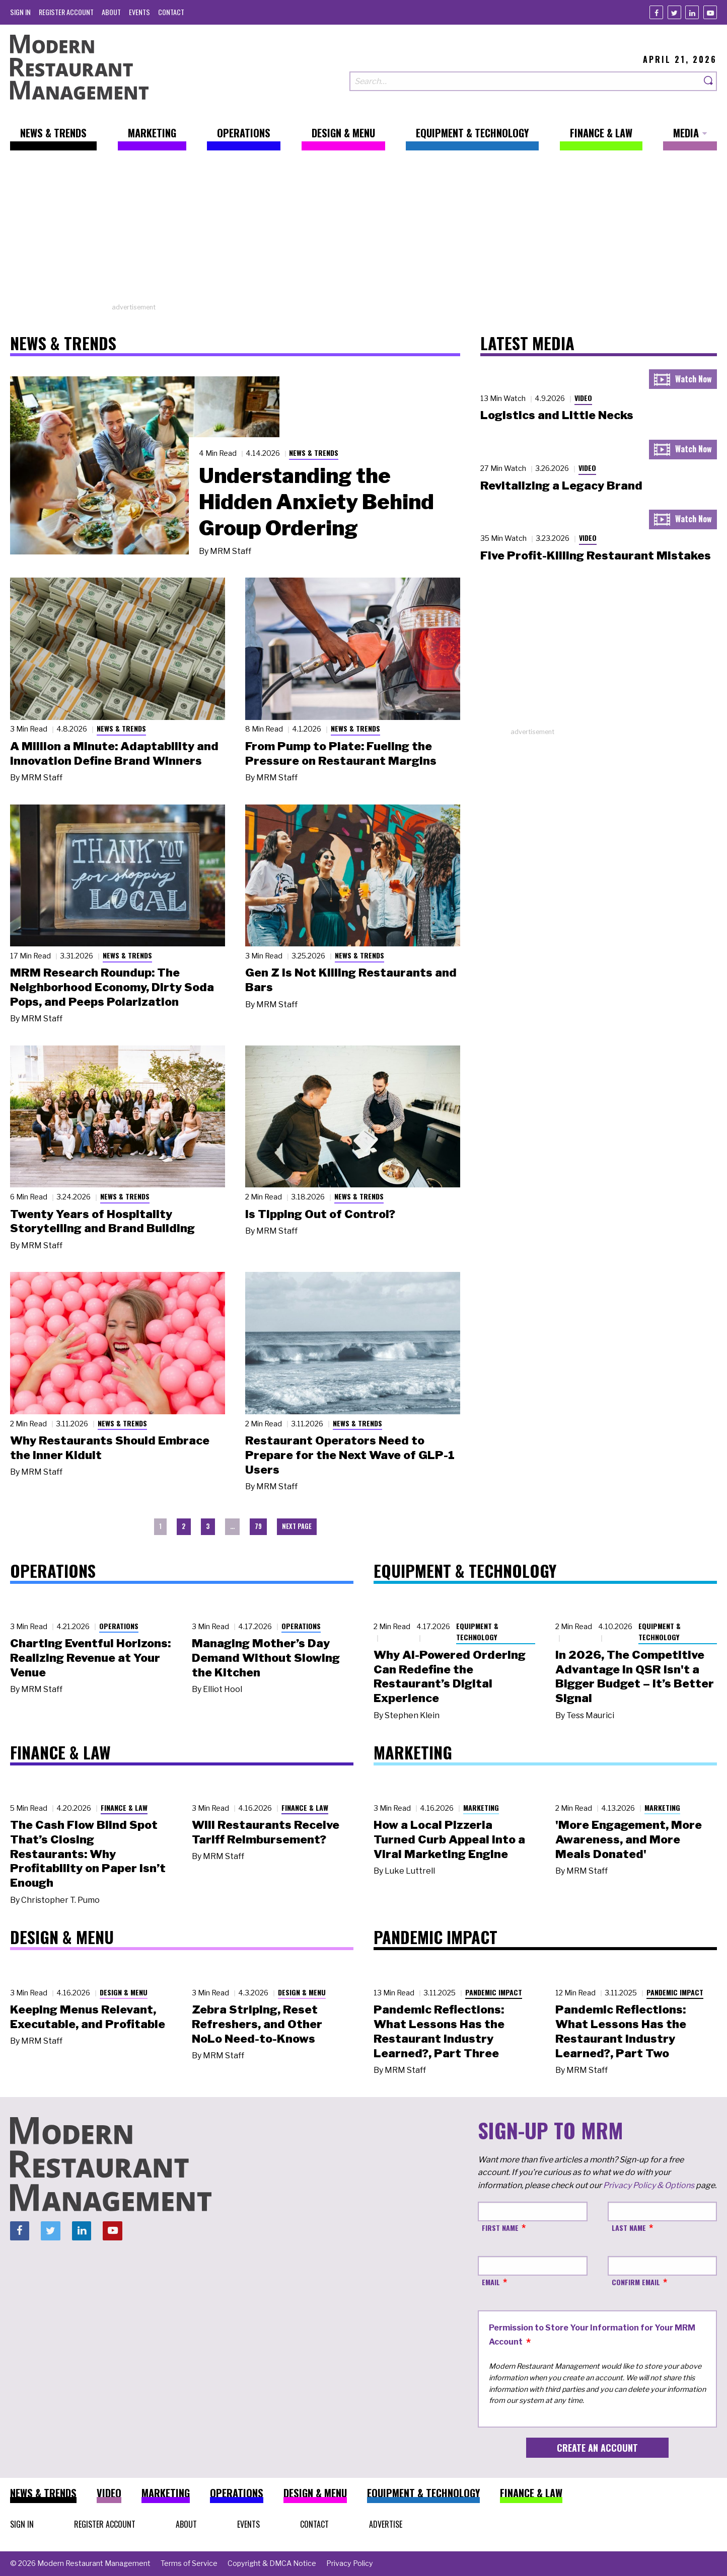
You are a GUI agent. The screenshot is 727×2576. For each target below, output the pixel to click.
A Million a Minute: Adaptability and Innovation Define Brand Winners (114, 753)
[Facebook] (656, 12)
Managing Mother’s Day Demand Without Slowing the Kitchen (266, 1657)
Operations (118, 1626)
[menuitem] (20, 12)
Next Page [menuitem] (297, 1526)
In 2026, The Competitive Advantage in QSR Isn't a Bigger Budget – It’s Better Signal (634, 1676)
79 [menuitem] (258, 1526)
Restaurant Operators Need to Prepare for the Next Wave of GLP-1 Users (350, 1455)
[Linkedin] (692, 12)
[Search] (709, 81)
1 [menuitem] (160, 1526)
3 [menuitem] (208, 1526)
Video (583, 397)
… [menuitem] (232, 1526)
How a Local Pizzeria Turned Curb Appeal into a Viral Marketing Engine (449, 1839)
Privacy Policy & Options (648, 2185)
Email (491, 2282)
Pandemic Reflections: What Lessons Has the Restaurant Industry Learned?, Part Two (620, 2031)
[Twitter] (674, 12)
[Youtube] (710, 12)
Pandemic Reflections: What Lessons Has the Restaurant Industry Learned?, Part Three (439, 2031)
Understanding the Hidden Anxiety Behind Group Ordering (316, 501)
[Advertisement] (363, 232)
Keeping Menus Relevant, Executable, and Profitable (87, 2016)
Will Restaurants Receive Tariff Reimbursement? (265, 1832)
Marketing (481, 1807)
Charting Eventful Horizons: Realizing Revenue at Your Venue (90, 1657)
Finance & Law (124, 1807)
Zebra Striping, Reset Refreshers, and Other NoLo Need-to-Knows (257, 2024)
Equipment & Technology (477, 1632)
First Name (500, 2227)
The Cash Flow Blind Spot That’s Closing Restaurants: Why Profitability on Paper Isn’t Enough (88, 1854)
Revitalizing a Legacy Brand (561, 485)
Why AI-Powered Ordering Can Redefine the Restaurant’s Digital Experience (450, 1676)
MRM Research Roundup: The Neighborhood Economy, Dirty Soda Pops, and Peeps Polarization (112, 987)
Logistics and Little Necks (556, 415)
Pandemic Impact (493, 1992)
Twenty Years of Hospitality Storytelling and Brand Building (102, 1221)
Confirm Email (636, 2282)
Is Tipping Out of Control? (320, 1214)
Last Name (629, 2227)
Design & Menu (124, 1992)
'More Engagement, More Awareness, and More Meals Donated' (628, 1839)
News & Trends (313, 452)
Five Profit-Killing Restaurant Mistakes (595, 555)
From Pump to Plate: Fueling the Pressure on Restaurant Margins (341, 753)
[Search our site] (525, 81)
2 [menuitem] (184, 1526)
